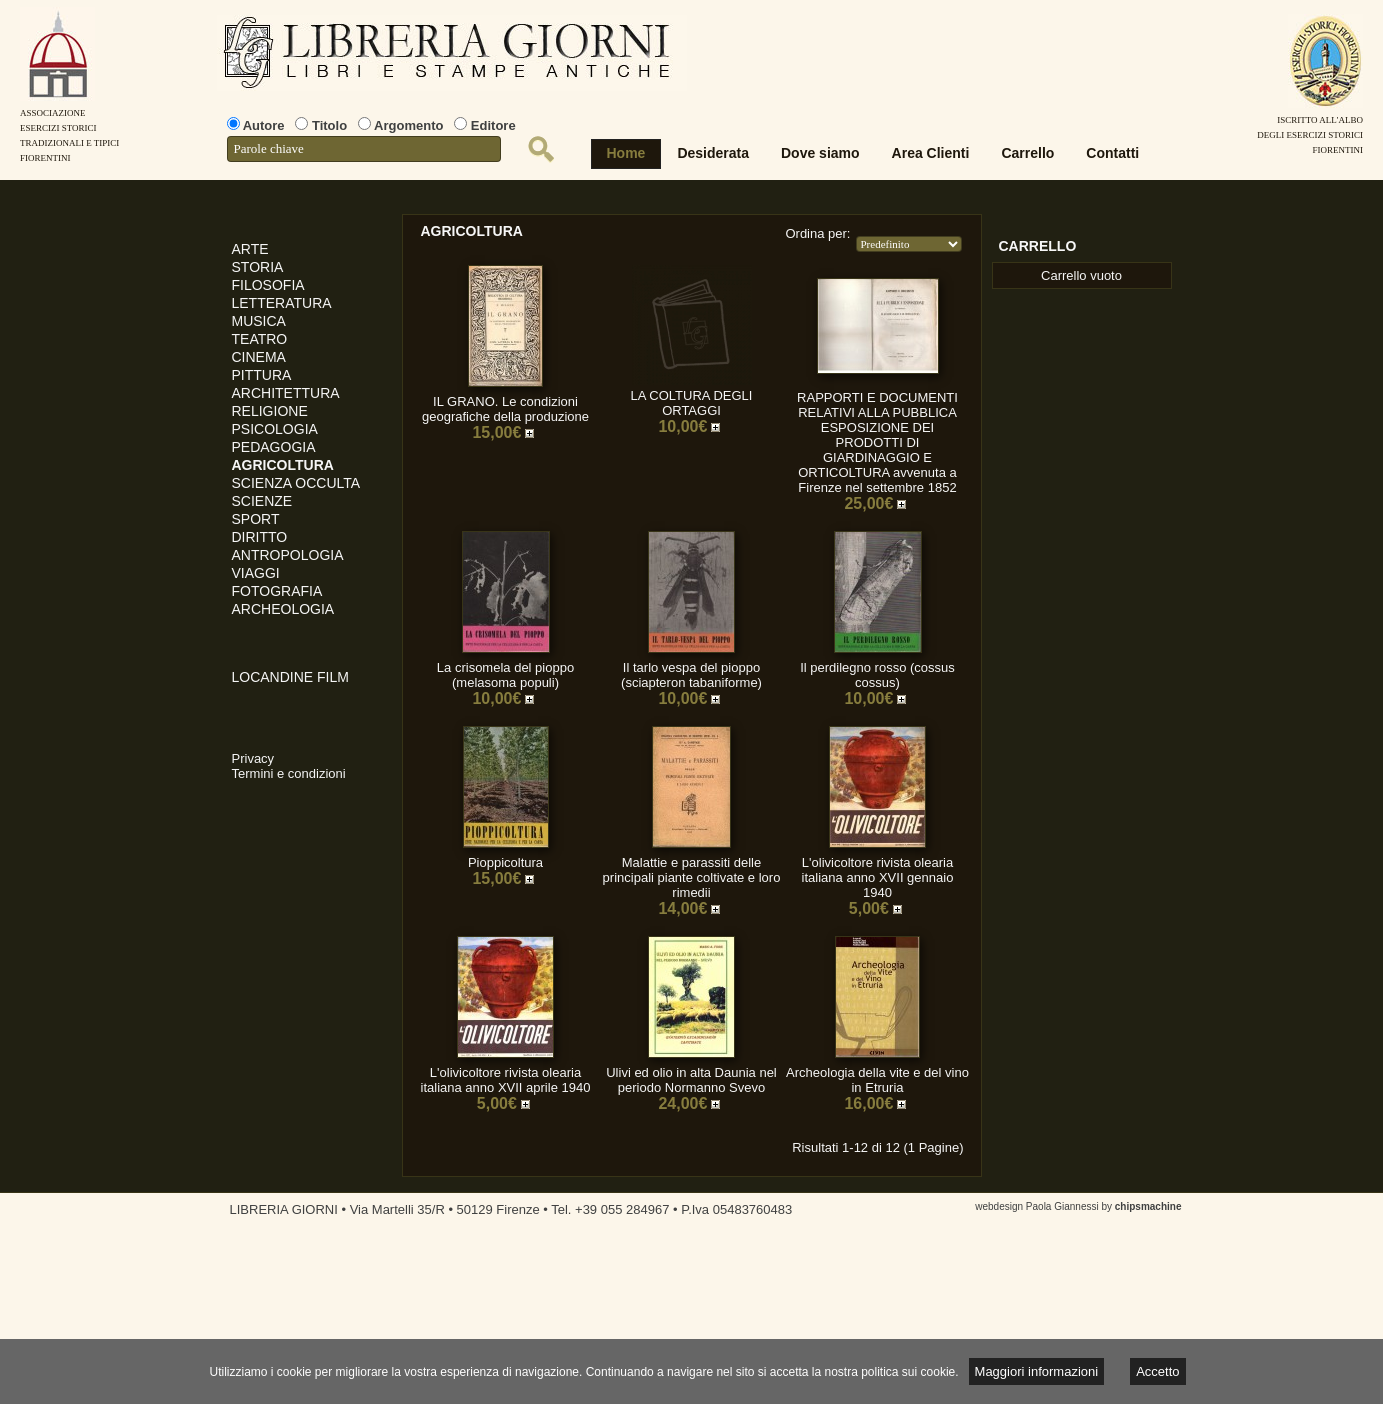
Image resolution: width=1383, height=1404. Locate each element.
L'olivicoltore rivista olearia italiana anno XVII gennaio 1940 (878, 877)
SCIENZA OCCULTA (296, 483)
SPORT (256, 519)
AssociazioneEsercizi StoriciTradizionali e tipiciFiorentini (69, 128)
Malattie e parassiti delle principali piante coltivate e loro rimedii (692, 877)
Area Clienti (931, 153)
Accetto (1157, 1371)
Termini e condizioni (289, 773)
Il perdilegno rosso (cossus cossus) (877, 675)
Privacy (253, 758)
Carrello (1027, 153)
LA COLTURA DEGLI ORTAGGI (692, 403)
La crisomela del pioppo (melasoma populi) (505, 675)
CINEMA (259, 357)
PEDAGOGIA (274, 447)
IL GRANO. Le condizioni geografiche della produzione (505, 409)
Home (626, 153)
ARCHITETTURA (286, 393)
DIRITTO (260, 537)
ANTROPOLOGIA (288, 555)
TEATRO (260, 339)
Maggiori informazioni (1037, 1371)
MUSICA (259, 321)
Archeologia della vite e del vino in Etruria (877, 1080)
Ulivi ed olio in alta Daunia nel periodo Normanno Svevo (691, 1080)
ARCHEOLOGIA (283, 609)
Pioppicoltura (505, 862)
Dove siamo (820, 153)
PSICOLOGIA (275, 429)
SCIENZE (262, 501)
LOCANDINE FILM (290, 677)
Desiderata (713, 153)
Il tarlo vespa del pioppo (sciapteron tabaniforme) (691, 675)
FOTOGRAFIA (277, 591)
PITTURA (262, 375)
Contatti (1112, 153)
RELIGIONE (270, 411)
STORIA (258, 267)
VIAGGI (256, 573)
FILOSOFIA (268, 285)
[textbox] (364, 149)
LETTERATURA (282, 303)
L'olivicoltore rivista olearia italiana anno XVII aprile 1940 (506, 1080)
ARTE (250, 249)
